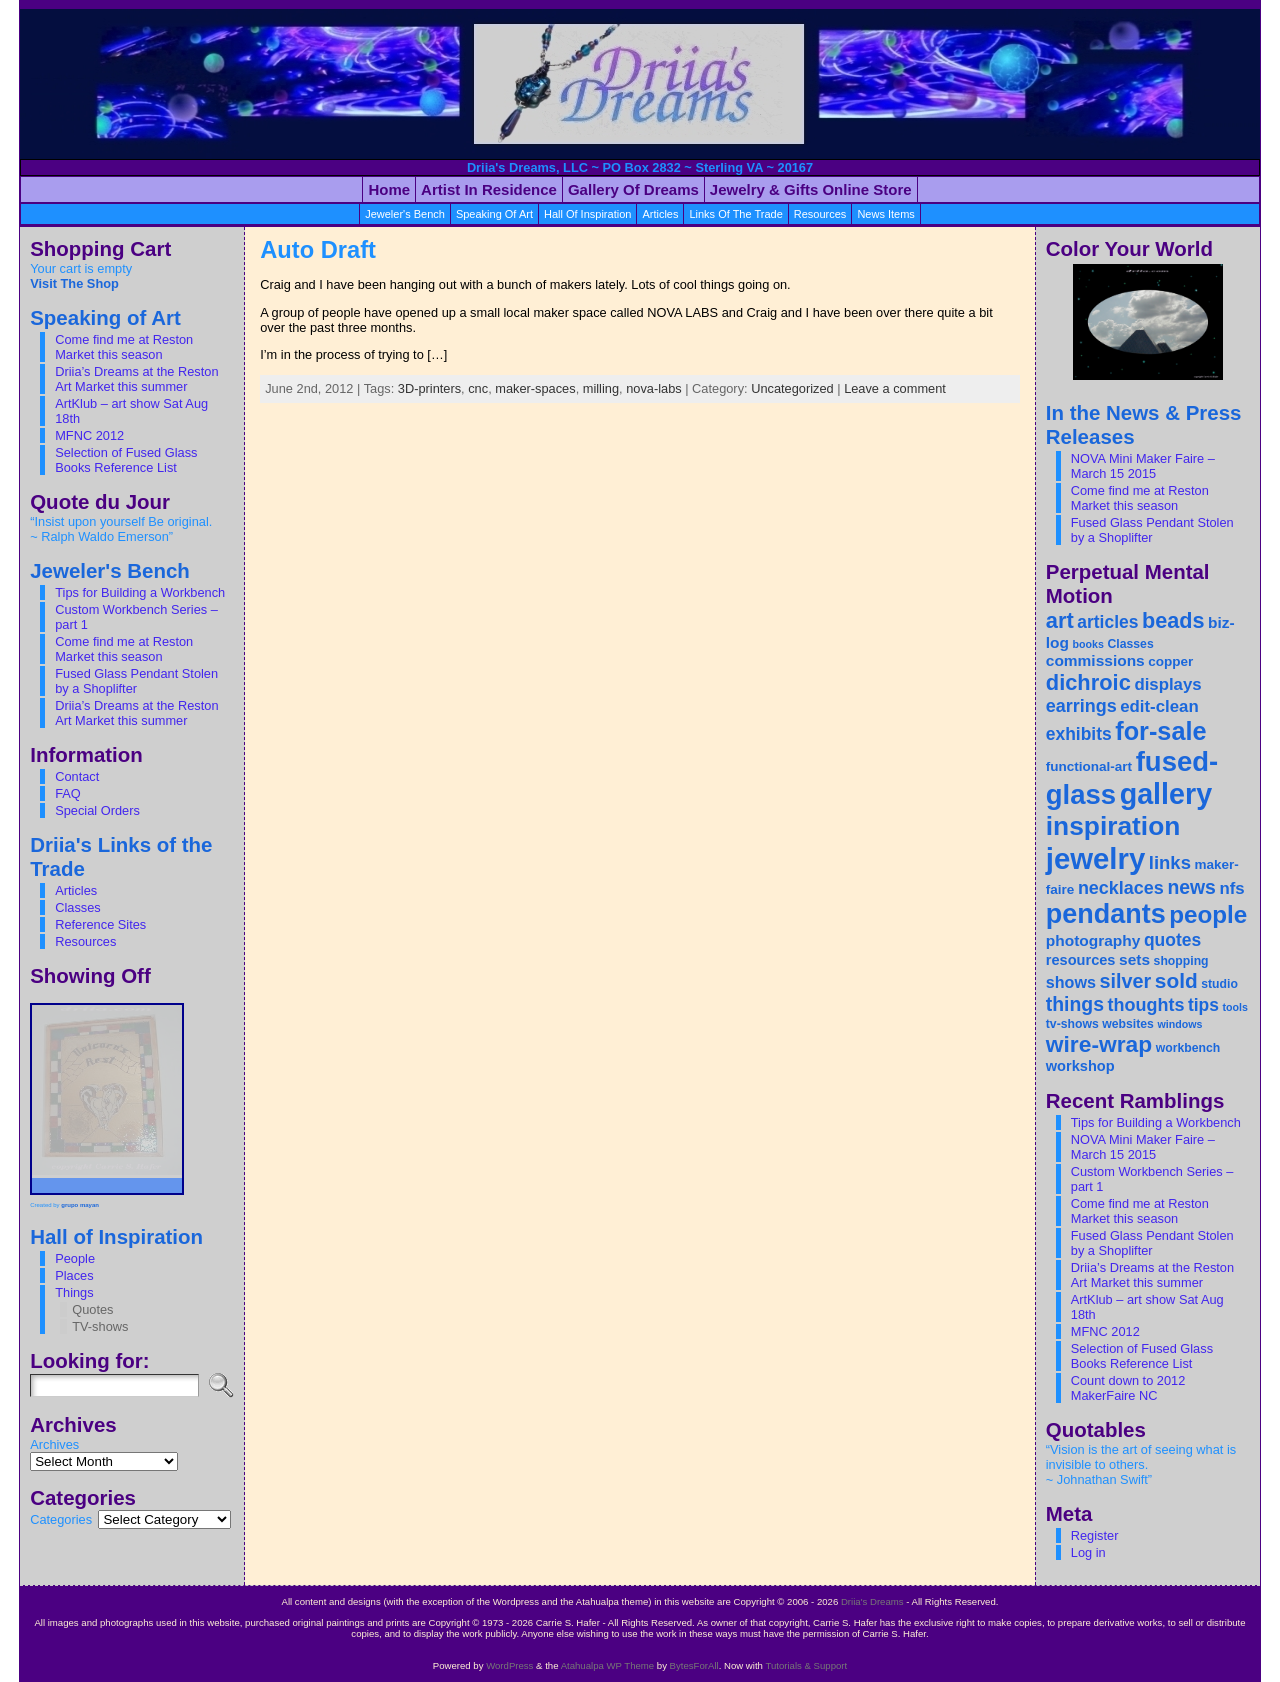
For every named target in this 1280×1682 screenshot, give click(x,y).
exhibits (1079, 734)
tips (1203, 1005)
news (1191, 887)
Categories (61, 1519)
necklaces (1121, 888)
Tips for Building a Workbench (140, 592)
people (1208, 914)
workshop (1080, 1066)
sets (1134, 959)
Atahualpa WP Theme (608, 1665)
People (75, 1258)
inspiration (1113, 826)
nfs (1231, 888)
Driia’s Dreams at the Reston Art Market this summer (136, 379)
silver (1126, 981)
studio (1219, 984)
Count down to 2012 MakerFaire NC (1128, 1388)
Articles (76, 890)
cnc (478, 388)
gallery (1166, 794)
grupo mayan (80, 1205)
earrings (1081, 706)
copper (1170, 661)
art (1060, 620)
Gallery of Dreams (633, 189)
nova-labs (654, 388)
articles (660, 214)
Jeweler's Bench (405, 214)
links (1170, 862)
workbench (1188, 1048)
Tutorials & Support (806, 1665)
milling (601, 388)
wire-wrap (1099, 1044)
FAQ (68, 793)
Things (74, 1292)
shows (1071, 982)
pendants (1106, 914)
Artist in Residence (489, 189)
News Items (885, 214)
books (1088, 644)
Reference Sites (100, 924)
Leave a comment (895, 388)
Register (1095, 1535)
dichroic (1088, 682)
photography (1093, 940)
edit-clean (1159, 706)
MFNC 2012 (89, 435)
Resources (85, 941)
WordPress (509, 1665)
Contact (77, 776)
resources (820, 214)
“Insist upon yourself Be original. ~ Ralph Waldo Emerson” (121, 529)
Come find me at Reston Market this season (124, 347)
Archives (54, 1444)
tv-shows (1072, 1024)
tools (1235, 1007)
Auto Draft (318, 250)
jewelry (1095, 858)
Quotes (92, 1309)
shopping (1181, 961)
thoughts (1146, 1005)
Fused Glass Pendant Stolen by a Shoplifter (136, 681)
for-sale (1160, 731)
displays (1167, 684)
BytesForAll (694, 1665)
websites (1128, 1024)
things (1075, 1004)
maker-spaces (535, 388)
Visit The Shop (74, 283)
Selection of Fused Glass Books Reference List (126, 460)
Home (389, 189)
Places (74, 1275)
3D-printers (429, 388)
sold (1176, 980)
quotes (1172, 940)
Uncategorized (792, 388)
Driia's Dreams (872, 1601)
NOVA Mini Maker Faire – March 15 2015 (1143, 466)
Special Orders (97, 810)
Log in (1088, 1552)
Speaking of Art (494, 214)
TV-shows (100, 1326)
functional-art (1089, 766)
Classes (78, 907)
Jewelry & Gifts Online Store (811, 189)
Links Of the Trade (735, 214)
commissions (1095, 660)
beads (1173, 620)
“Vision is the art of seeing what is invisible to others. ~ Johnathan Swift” (1141, 1464)
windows (1179, 1024)
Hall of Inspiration (587, 214)
